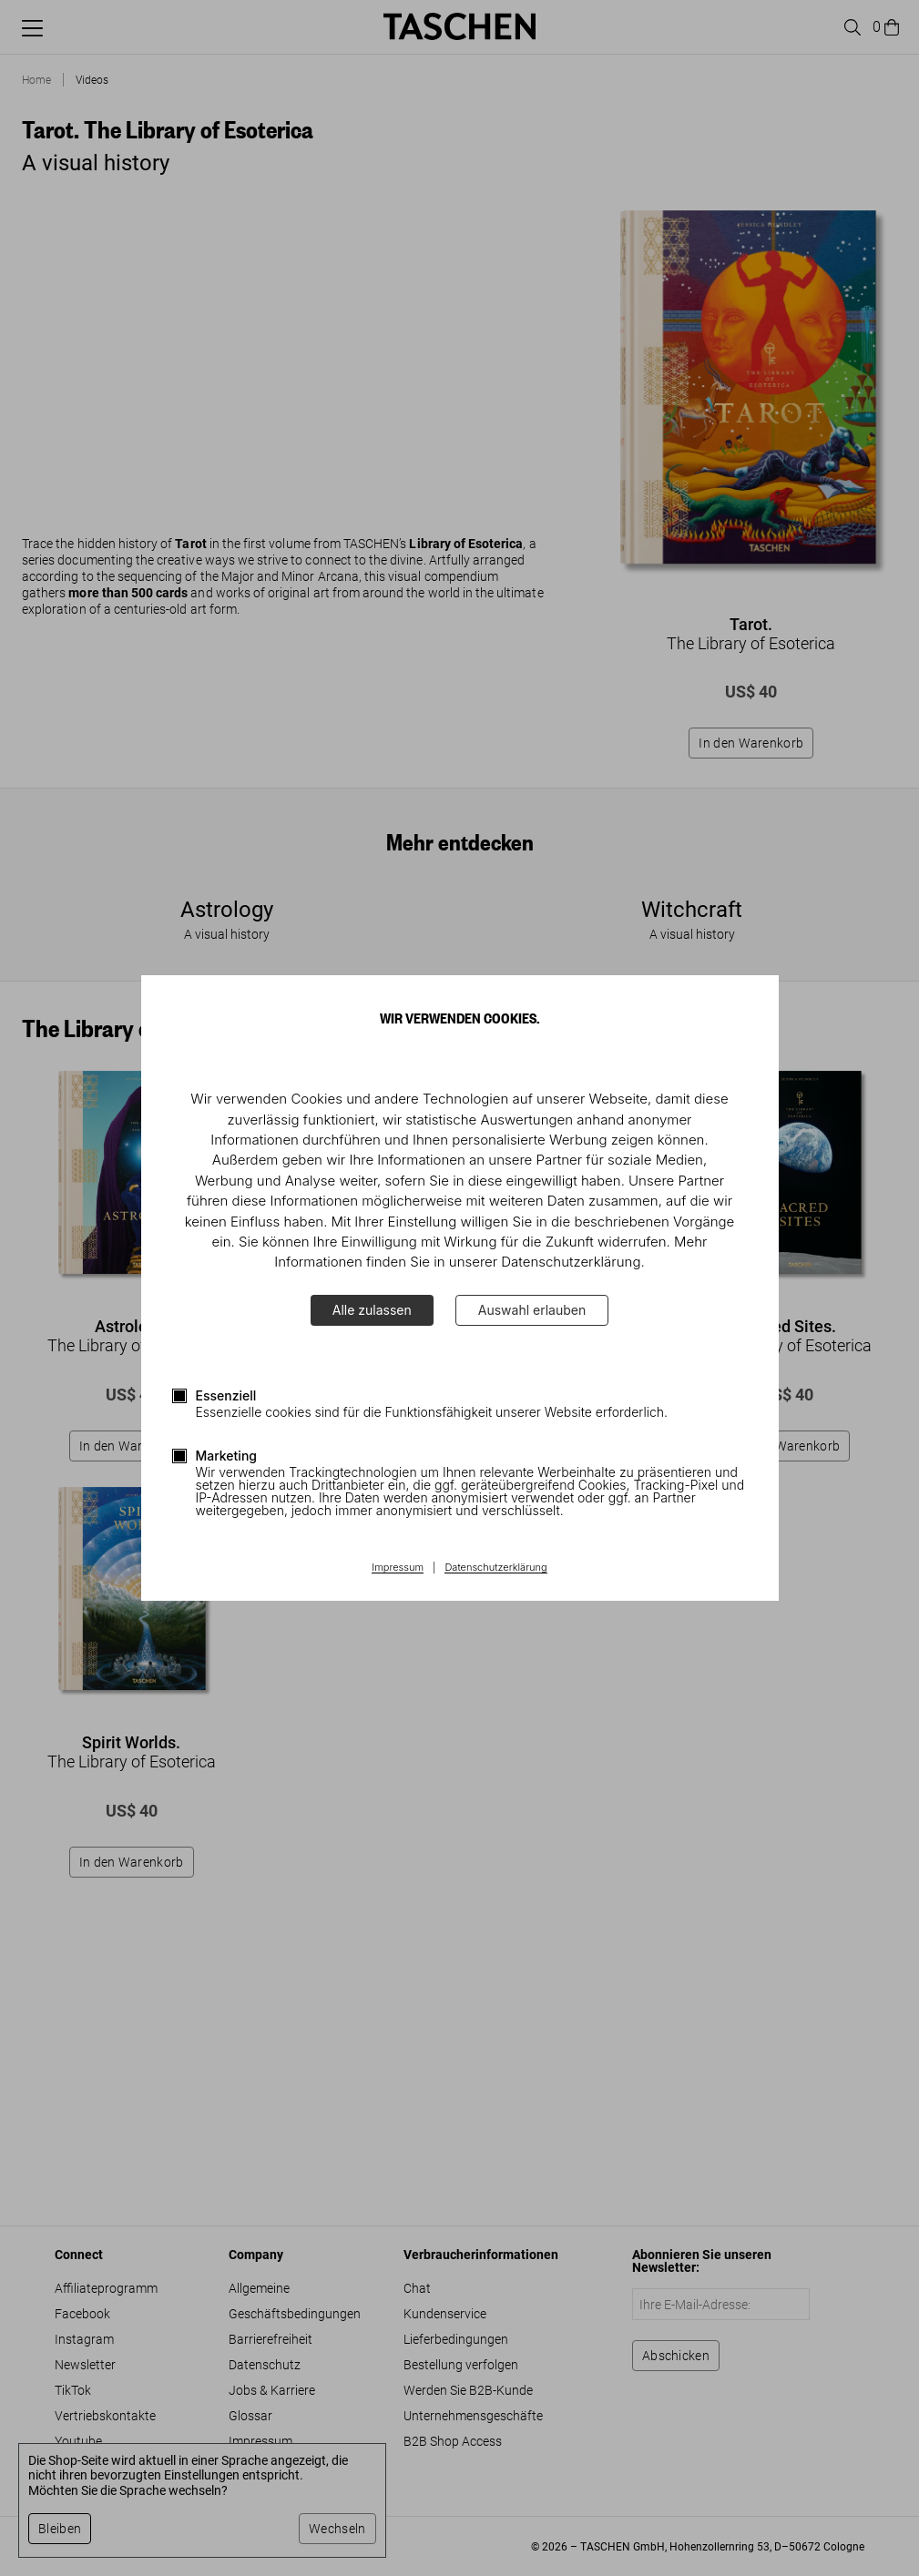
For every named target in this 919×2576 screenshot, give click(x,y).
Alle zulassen (372, 1310)
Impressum (398, 1568)
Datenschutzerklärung (495, 1568)
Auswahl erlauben (532, 1310)
